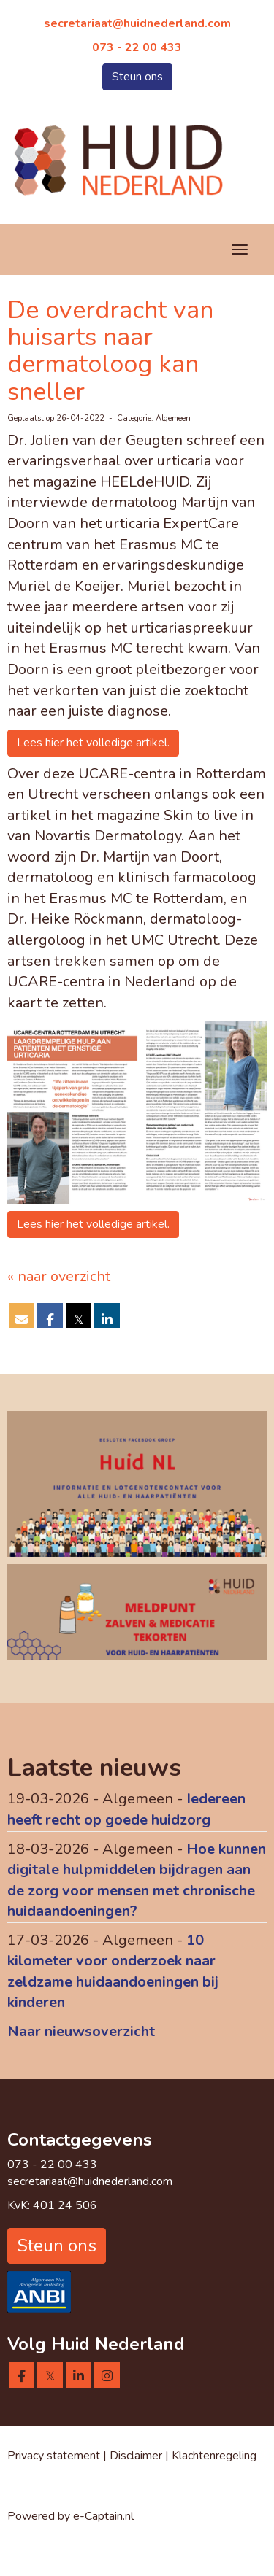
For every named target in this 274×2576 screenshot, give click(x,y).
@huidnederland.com (137, 23)
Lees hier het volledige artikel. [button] (93, 743)
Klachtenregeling (214, 2456)
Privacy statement (53, 2456)
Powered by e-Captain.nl (70, 2516)
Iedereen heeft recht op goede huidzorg (126, 1809)
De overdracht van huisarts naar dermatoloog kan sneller (110, 351)
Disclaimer (137, 2456)
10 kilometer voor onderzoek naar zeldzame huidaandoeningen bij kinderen (112, 1971)
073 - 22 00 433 (137, 47)
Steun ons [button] (137, 77)
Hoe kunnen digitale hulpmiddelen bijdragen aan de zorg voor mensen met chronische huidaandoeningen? (136, 1880)
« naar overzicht (58, 1276)
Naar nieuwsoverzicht (81, 2031)
